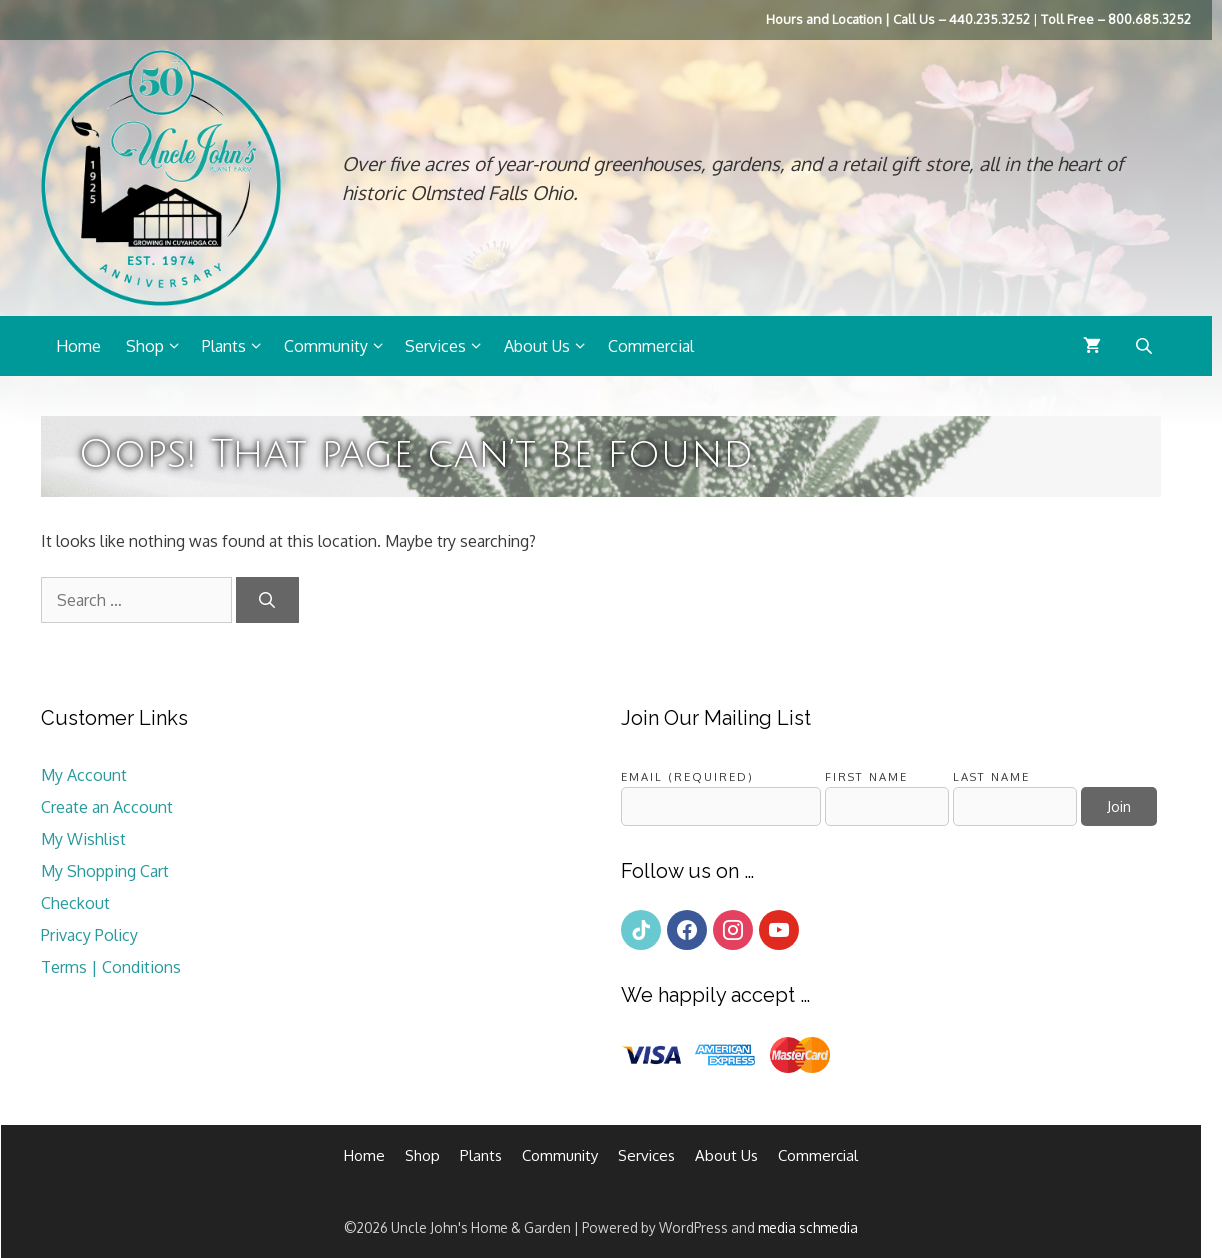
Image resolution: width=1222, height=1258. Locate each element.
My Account (84, 775)
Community (340, 346)
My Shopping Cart (105, 871)
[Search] (267, 600)
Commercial (651, 346)
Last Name (991, 776)
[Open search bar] (1146, 345)
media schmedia (808, 1227)
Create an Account (107, 807)
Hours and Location (824, 19)
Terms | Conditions (111, 967)
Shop (159, 346)
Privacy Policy (89, 935)
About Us (551, 346)
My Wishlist (83, 839)
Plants (238, 346)
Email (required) (687, 776)
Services (449, 346)
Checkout (75, 903)
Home (78, 346)
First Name (866, 776)
